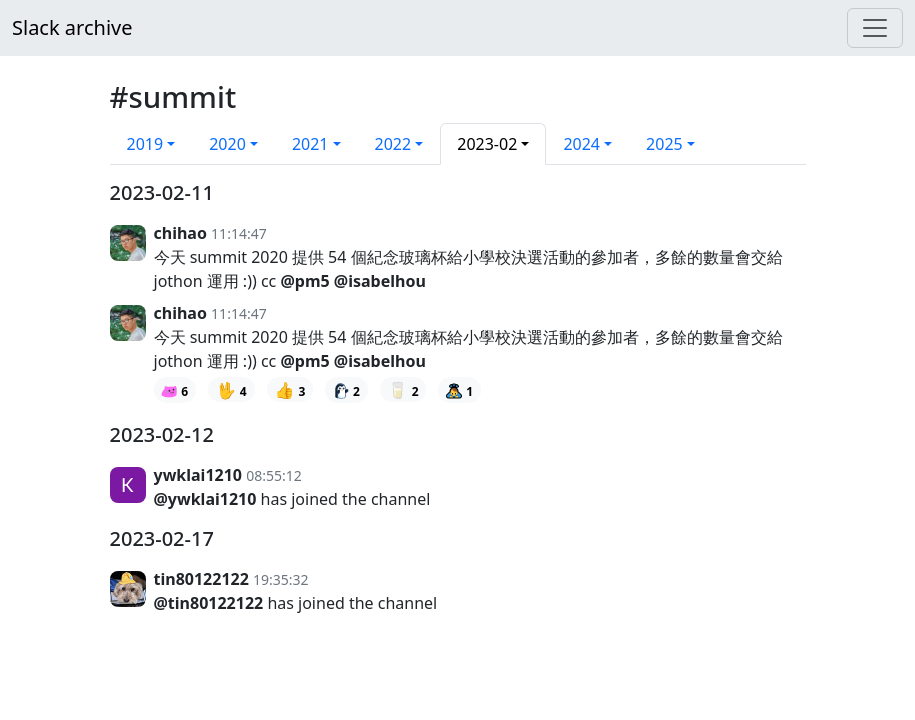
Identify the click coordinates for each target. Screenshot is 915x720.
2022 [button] (393, 144)
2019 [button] (145, 144)
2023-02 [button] (487, 144)
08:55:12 (274, 475)
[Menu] (875, 28)
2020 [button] (227, 144)
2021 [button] (310, 144)
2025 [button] (664, 144)
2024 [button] (581, 144)
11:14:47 (239, 233)
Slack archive (72, 27)
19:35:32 (281, 579)
